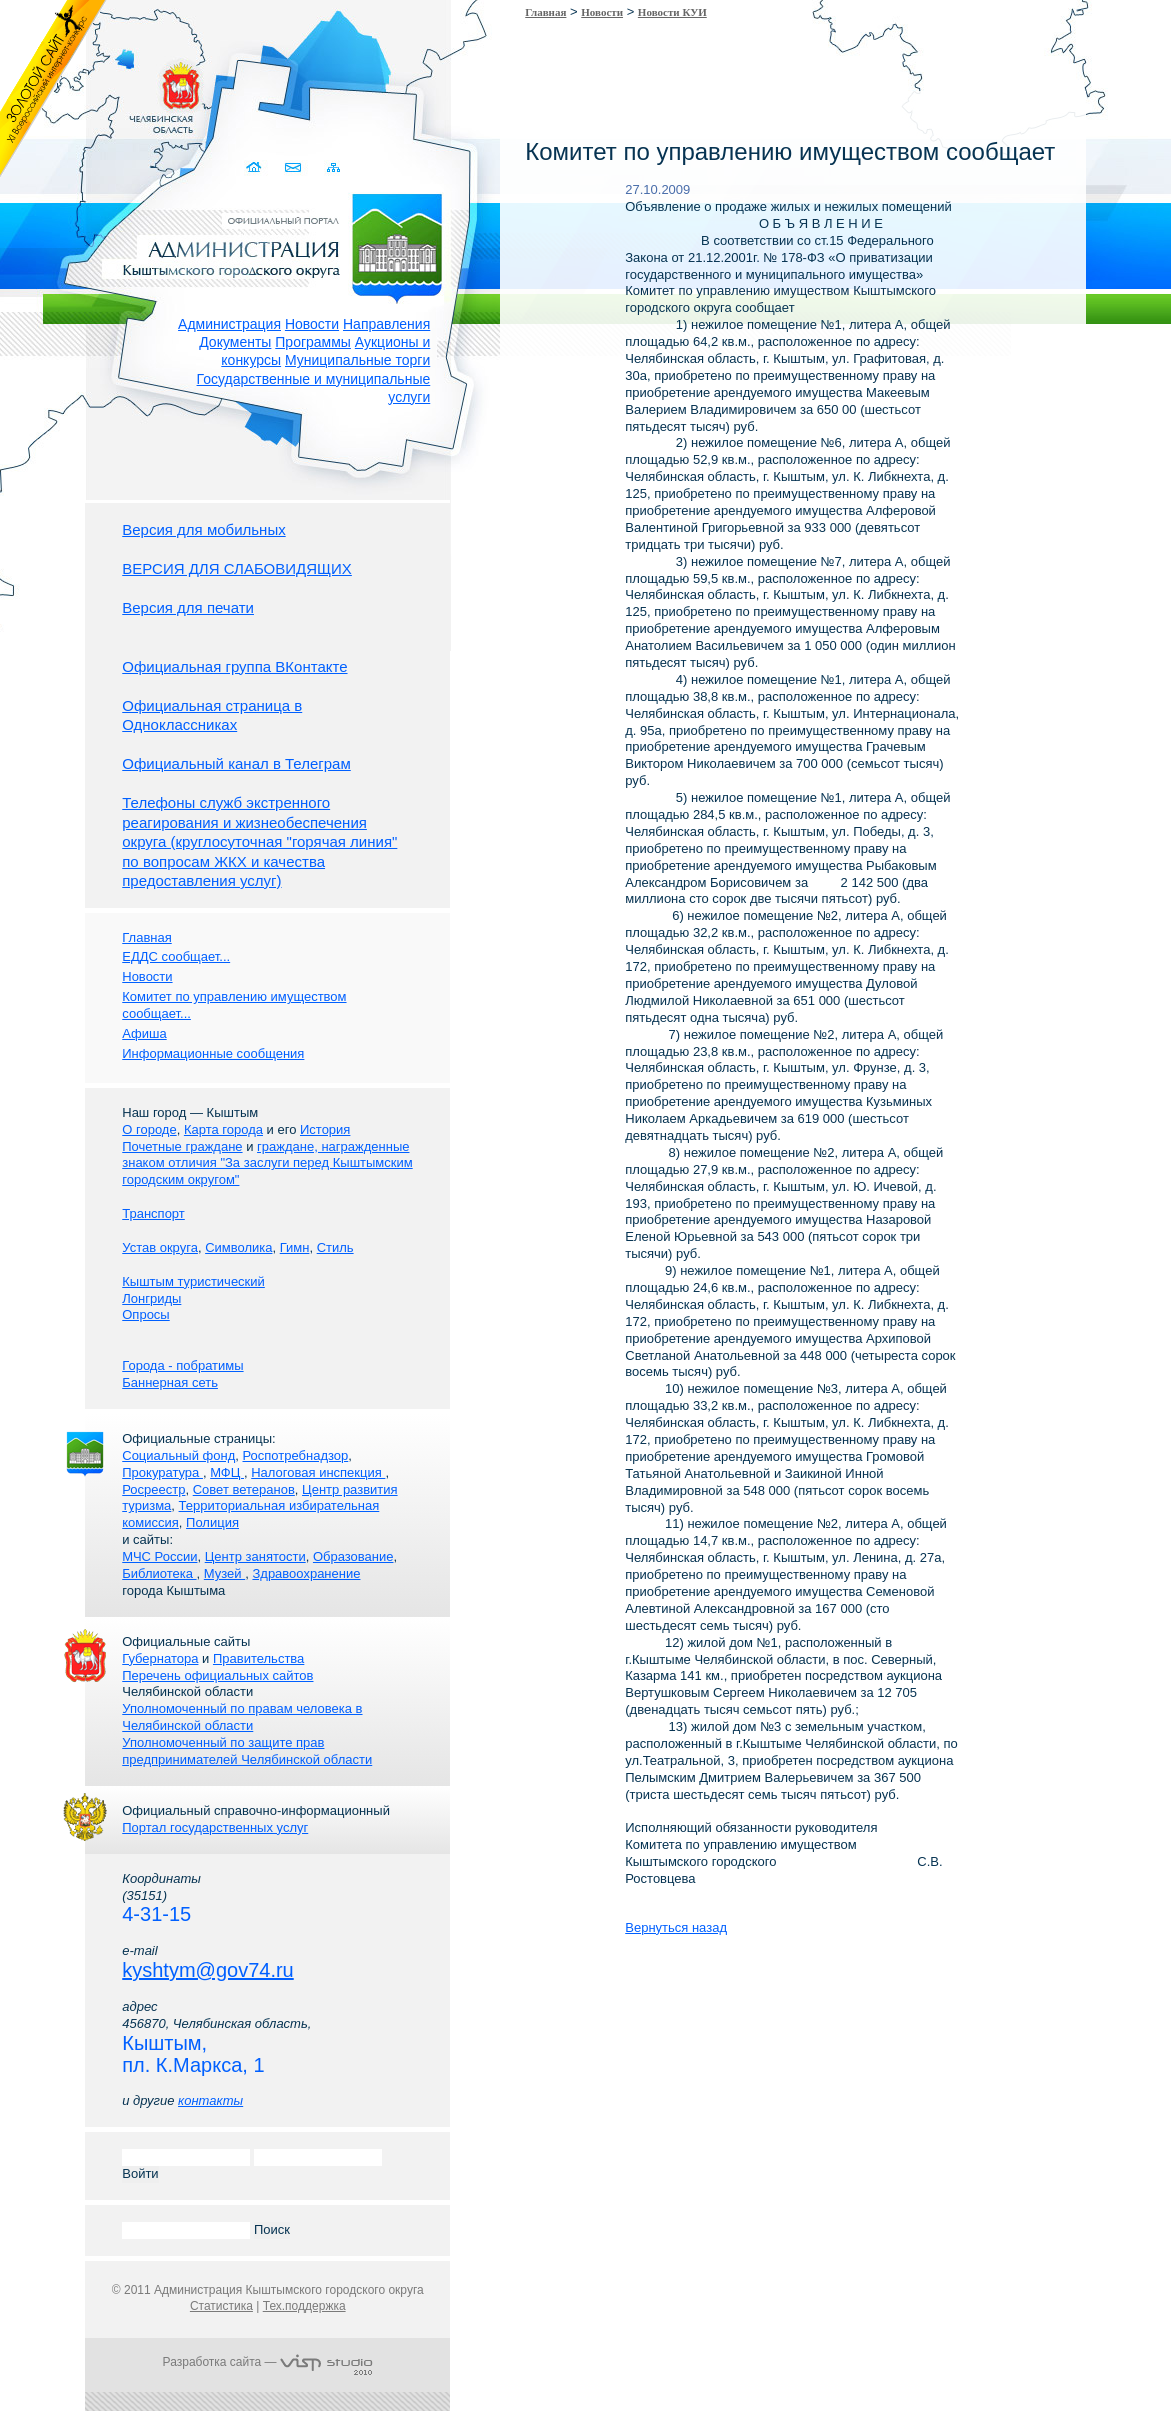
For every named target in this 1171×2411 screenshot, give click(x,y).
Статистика (221, 2306)
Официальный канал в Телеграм (236, 763)
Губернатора (160, 1658)
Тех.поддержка (304, 2306)
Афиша (144, 1033)
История (325, 1129)
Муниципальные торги (357, 360)
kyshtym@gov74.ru (207, 1970)
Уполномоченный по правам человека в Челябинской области (242, 1717)
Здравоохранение (306, 1573)
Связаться (293, 167)
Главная (545, 12)
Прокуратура (162, 1472)
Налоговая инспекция (318, 1472)
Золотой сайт (53, 89)
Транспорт (153, 1213)
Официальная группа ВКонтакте (234, 666)
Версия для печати (188, 607)
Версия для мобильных (203, 529)
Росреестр (153, 1489)
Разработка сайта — (268, 2362)
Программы (313, 342)
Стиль (335, 1247)
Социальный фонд (178, 1455)
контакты (210, 2100)
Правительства (258, 1658)
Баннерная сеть (170, 1382)
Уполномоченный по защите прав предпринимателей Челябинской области (247, 1751)
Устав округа (160, 1247)
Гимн (295, 1247)
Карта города (223, 1129)
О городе (149, 1129)
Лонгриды (151, 1298)
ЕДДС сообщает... (176, 956)
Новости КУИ (672, 12)
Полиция (212, 1522)
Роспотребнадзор (296, 1455)
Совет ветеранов (244, 1489)
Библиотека (159, 1573)
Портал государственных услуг (215, 1827)
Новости (312, 324)
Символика (238, 1247)
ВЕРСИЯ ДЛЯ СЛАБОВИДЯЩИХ (237, 568)
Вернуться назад (676, 1927)
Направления (386, 324)
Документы (235, 342)
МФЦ (227, 1472)
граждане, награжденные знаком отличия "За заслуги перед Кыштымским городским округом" (267, 1163)
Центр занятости (255, 1556)
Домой (254, 167)
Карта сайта (332, 167)
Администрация (229, 324)
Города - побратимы (182, 1365)
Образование (353, 1556)
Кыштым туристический (193, 1281)
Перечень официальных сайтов (217, 1675)
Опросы (145, 1314)
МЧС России (159, 1556)
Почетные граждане (182, 1146)
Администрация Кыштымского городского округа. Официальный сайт (278, 245)
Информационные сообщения (213, 1053)
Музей (224, 1573)
